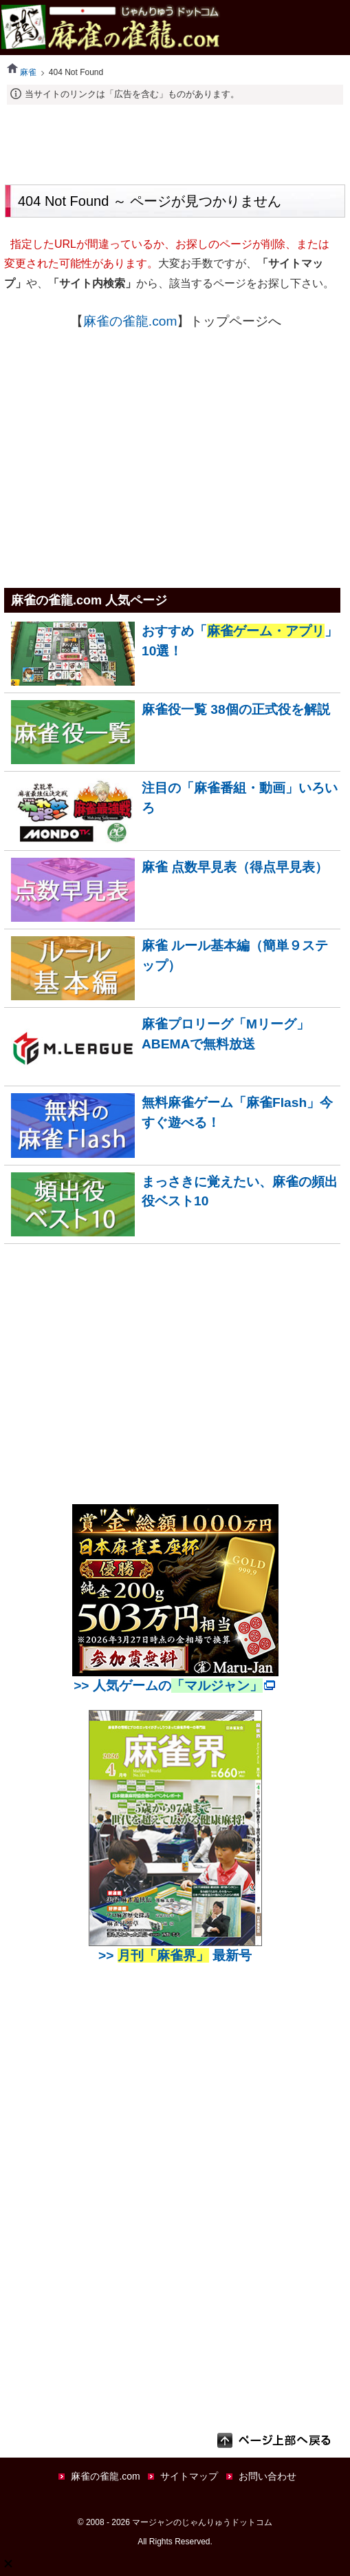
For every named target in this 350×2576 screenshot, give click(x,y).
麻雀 (21, 72)
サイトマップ (189, 2476)
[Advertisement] (175, 142)
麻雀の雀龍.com (130, 321)
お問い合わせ (267, 2476)
